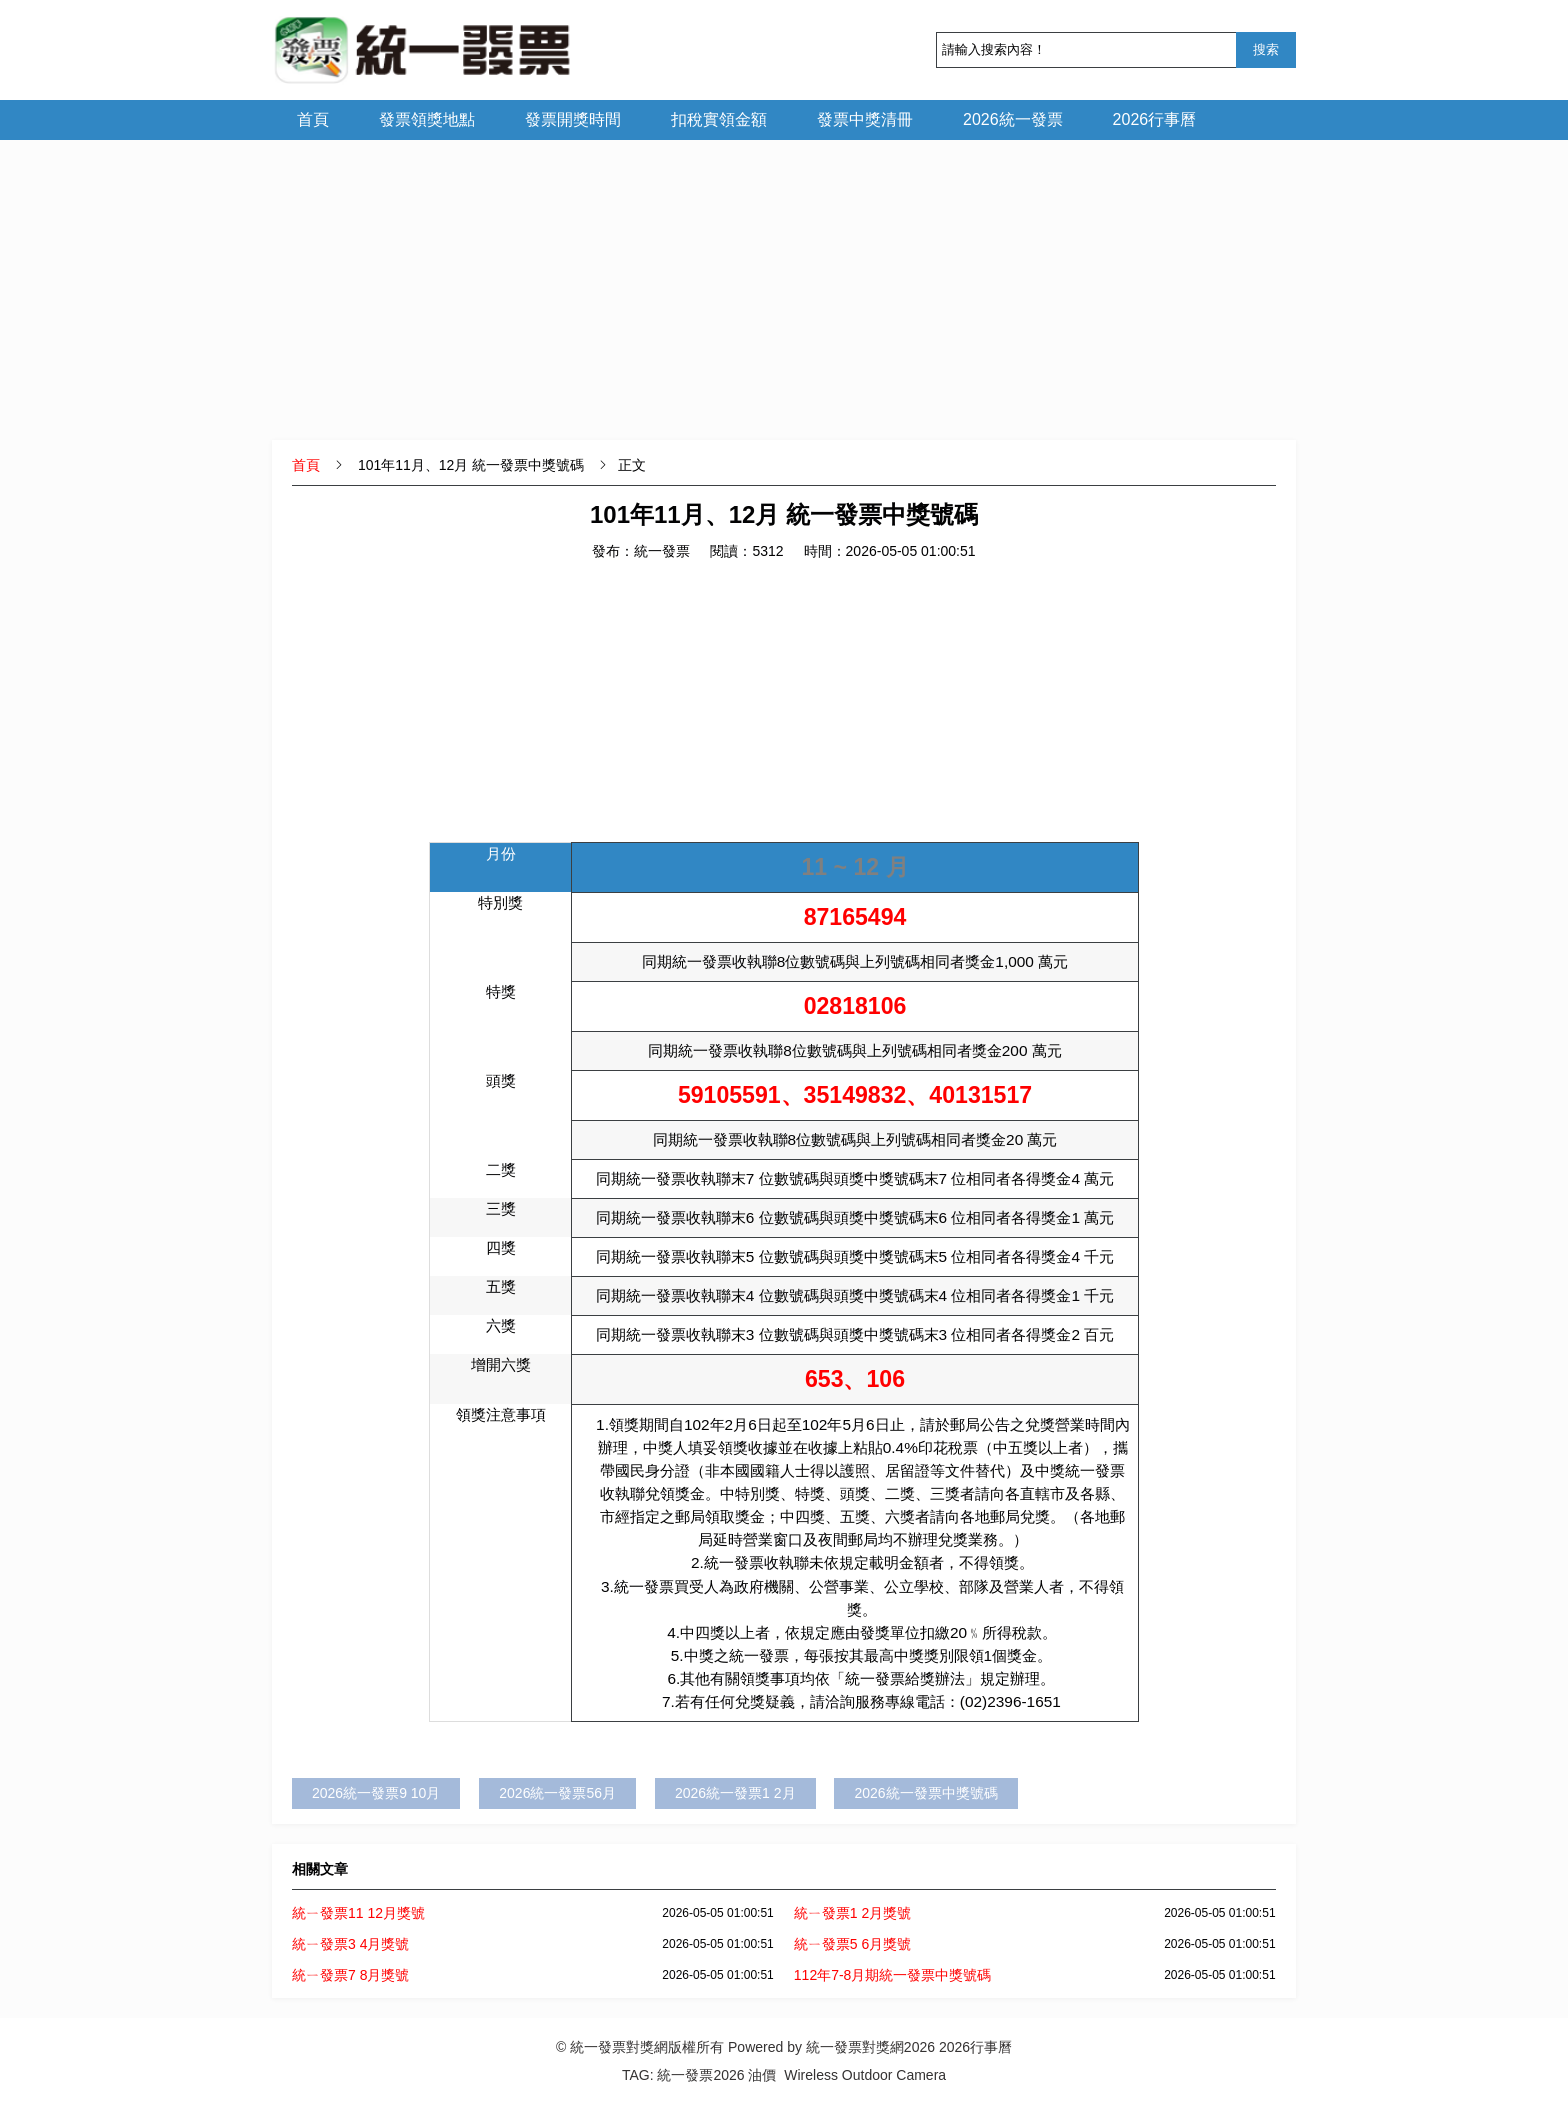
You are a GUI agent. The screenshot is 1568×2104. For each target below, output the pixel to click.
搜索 (1266, 49)
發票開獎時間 (573, 119)
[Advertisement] (784, 280)
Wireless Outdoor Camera (865, 2075)
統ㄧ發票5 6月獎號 (852, 1944)
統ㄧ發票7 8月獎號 (350, 1975)
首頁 (313, 119)
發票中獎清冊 (865, 119)
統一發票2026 (700, 2075)
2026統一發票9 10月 (376, 1793)
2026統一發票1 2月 (735, 1793)
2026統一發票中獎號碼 (925, 1793)
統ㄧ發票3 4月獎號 (350, 1944)
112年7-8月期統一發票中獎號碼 (893, 1975)
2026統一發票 (1013, 119)
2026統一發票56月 (557, 1793)
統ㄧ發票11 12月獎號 (358, 1913)
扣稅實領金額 (719, 119)
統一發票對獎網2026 (870, 2047)
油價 (762, 2075)
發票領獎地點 (427, 119)
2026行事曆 (1155, 119)
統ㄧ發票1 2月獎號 (852, 1913)
